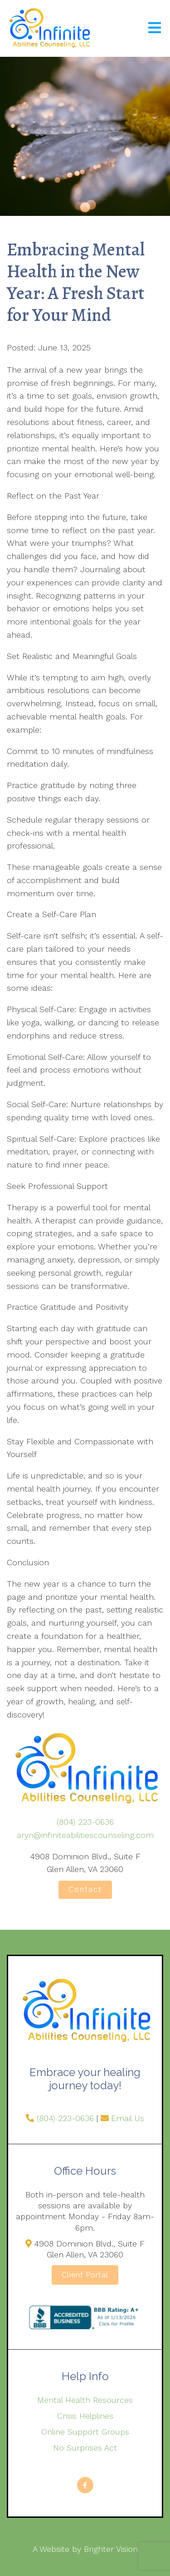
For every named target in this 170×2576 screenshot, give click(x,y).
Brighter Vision (111, 2549)
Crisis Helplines (85, 2416)
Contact (85, 1889)
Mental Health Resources (85, 2400)
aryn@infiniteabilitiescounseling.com (85, 1835)
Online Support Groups (85, 2431)
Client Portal (85, 2275)
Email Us (127, 2118)
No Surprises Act (85, 2447)
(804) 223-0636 (85, 1822)
